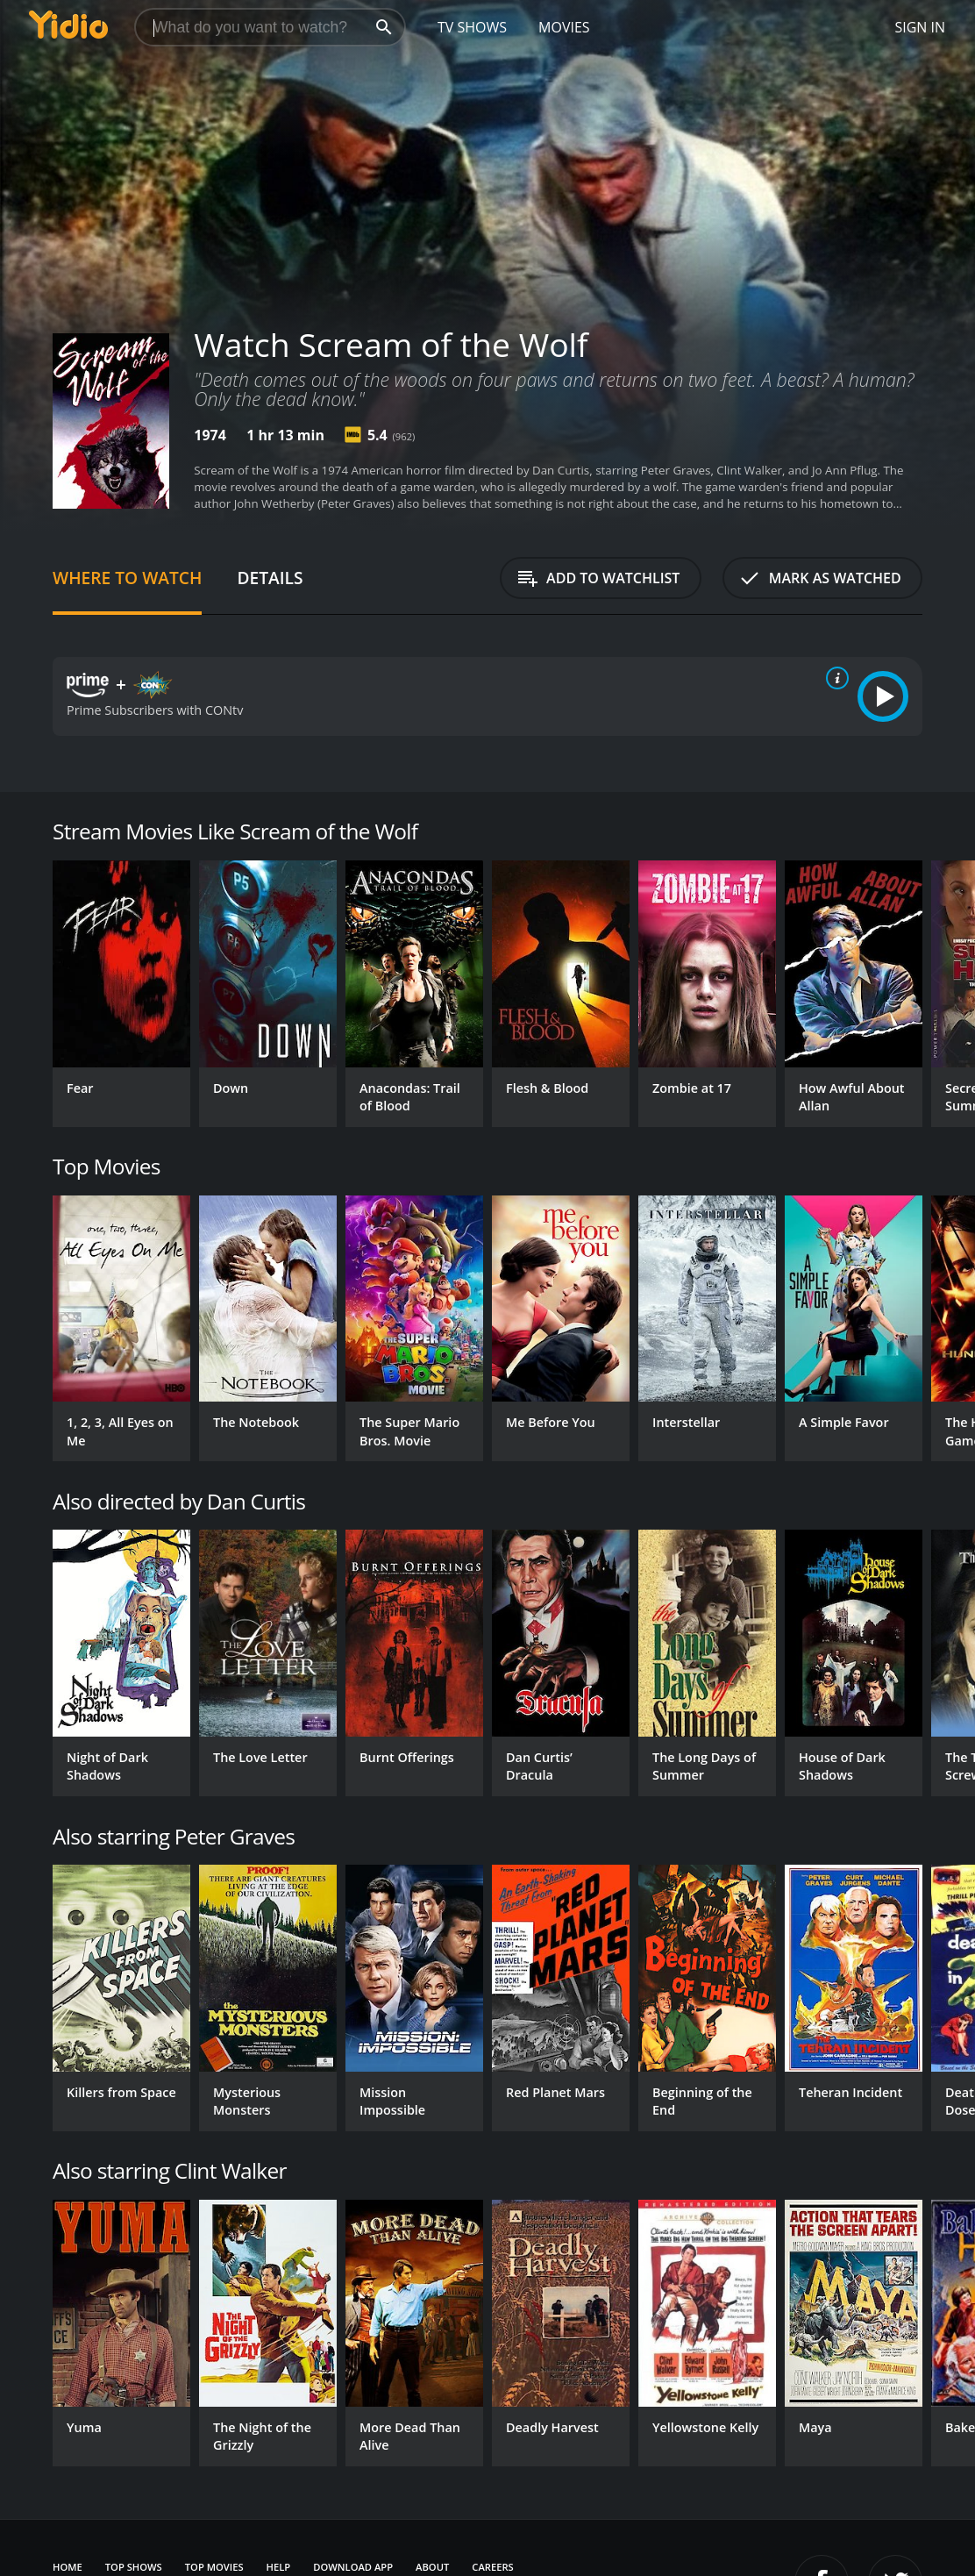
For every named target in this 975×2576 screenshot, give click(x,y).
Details (269, 577)
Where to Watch (127, 577)
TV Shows (472, 27)
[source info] (834, 678)
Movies (564, 27)
